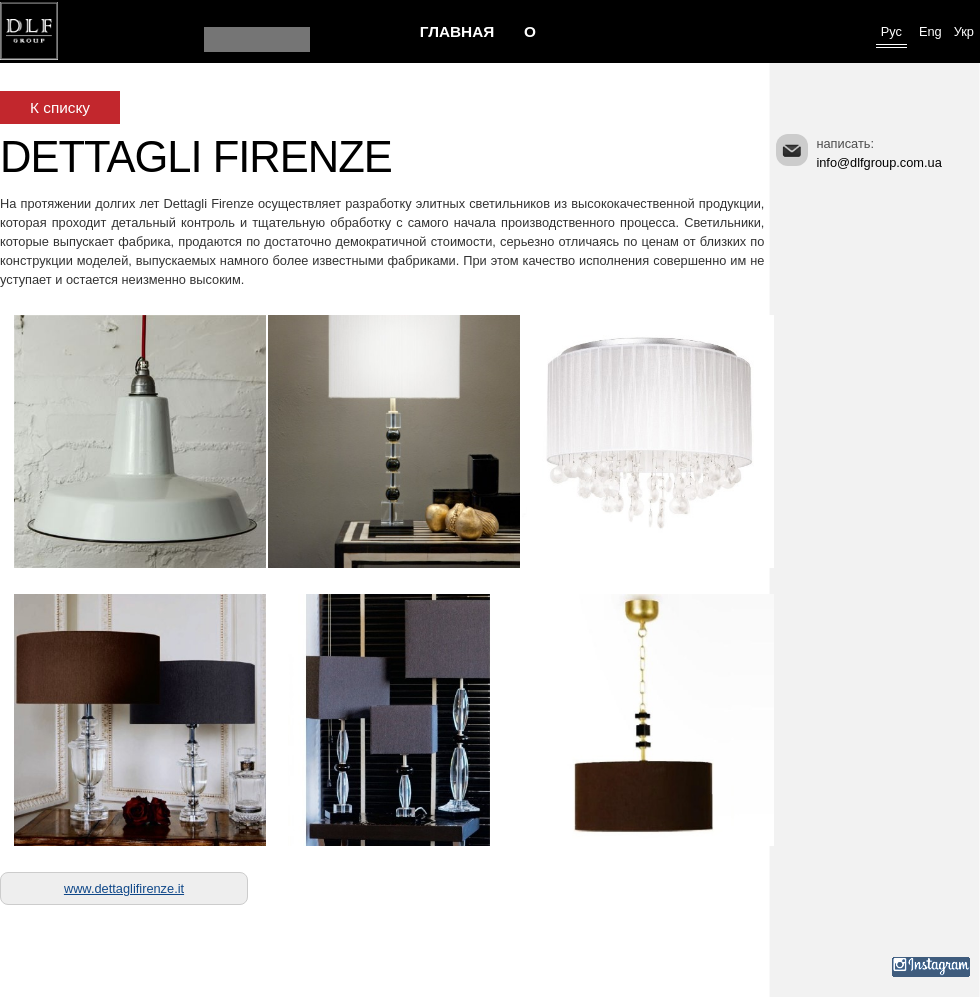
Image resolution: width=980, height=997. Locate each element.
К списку (60, 107)
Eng (930, 31)
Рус (891, 31)
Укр (964, 31)
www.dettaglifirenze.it (124, 888)
